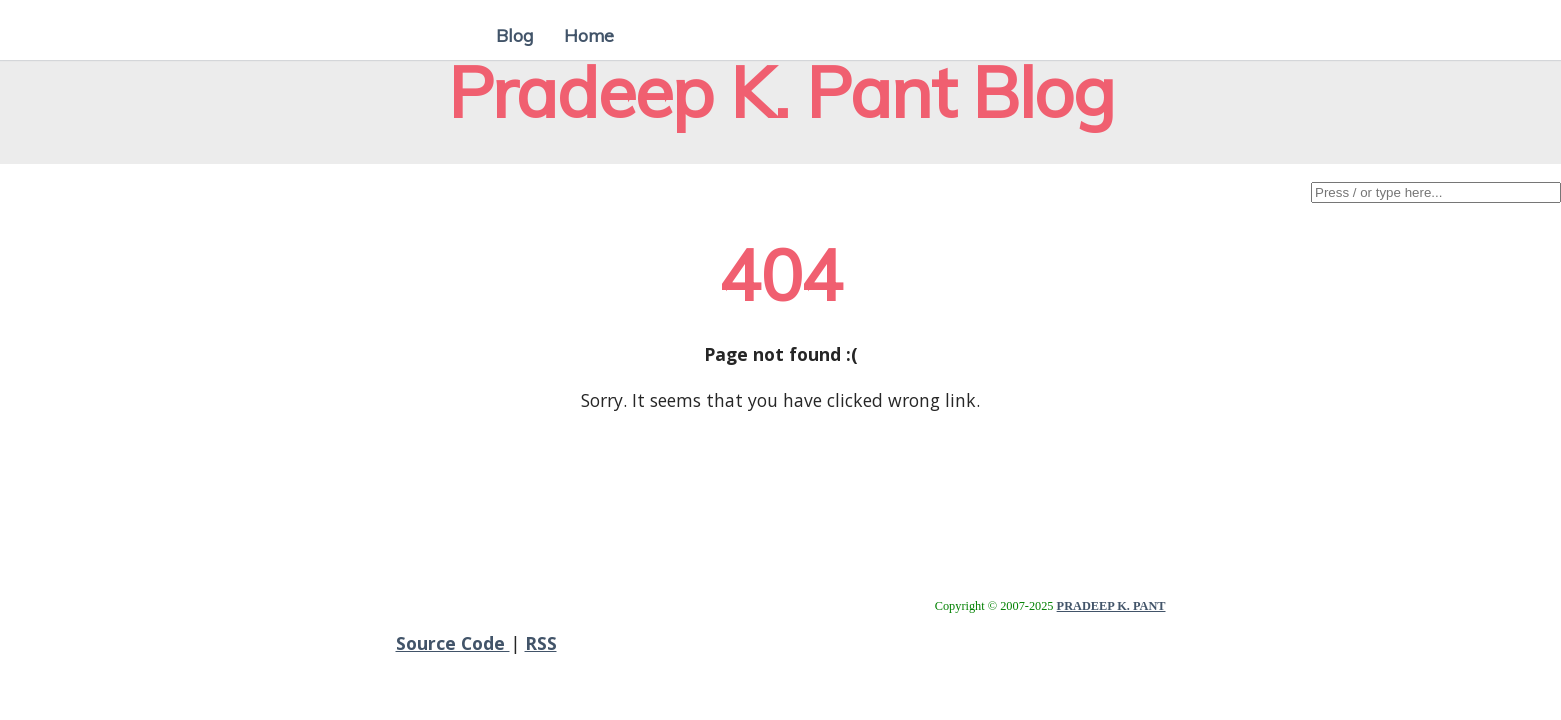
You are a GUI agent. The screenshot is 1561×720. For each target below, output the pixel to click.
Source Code (453, 643)
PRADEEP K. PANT (1111, 606)
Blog (515, 35)
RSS (541, 643)
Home (589, 35)
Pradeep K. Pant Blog (781, 91)
